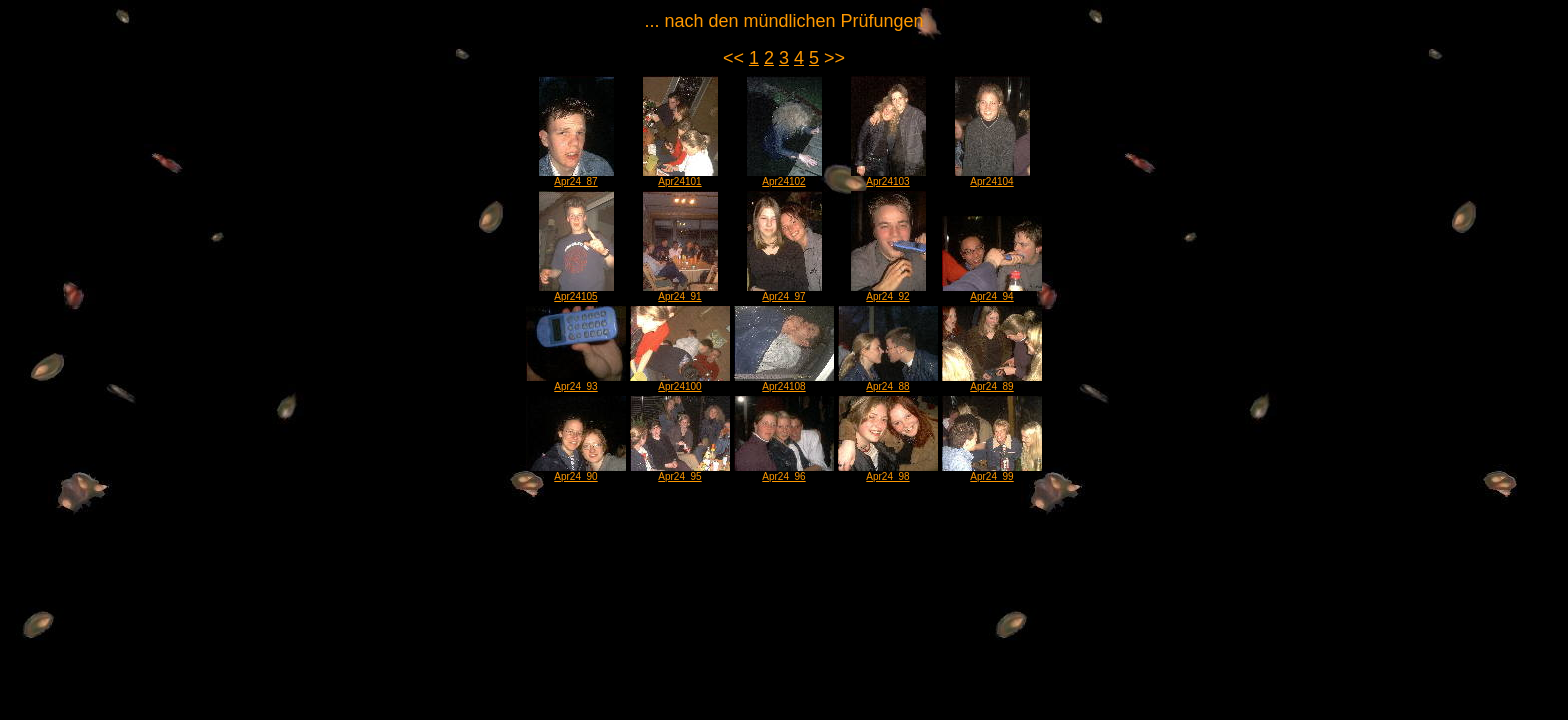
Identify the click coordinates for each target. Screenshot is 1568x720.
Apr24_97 (784, 292)
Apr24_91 (680, 292)
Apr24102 (784, 177)
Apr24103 (888, 177)
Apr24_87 (576, 177)
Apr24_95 (680, 472)
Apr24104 (992, 177)
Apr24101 (680, 177)
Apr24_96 (784, 472)
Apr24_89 (992, 382)
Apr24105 (576, 292)
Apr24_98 (888, 472)
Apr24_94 (992, 292)
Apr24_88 (888, 382)
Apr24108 (784, 382)
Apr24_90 (576, 472)
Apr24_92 (888, 292)
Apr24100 (680, 382)
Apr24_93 (576, 382)
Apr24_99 (992, 472)
